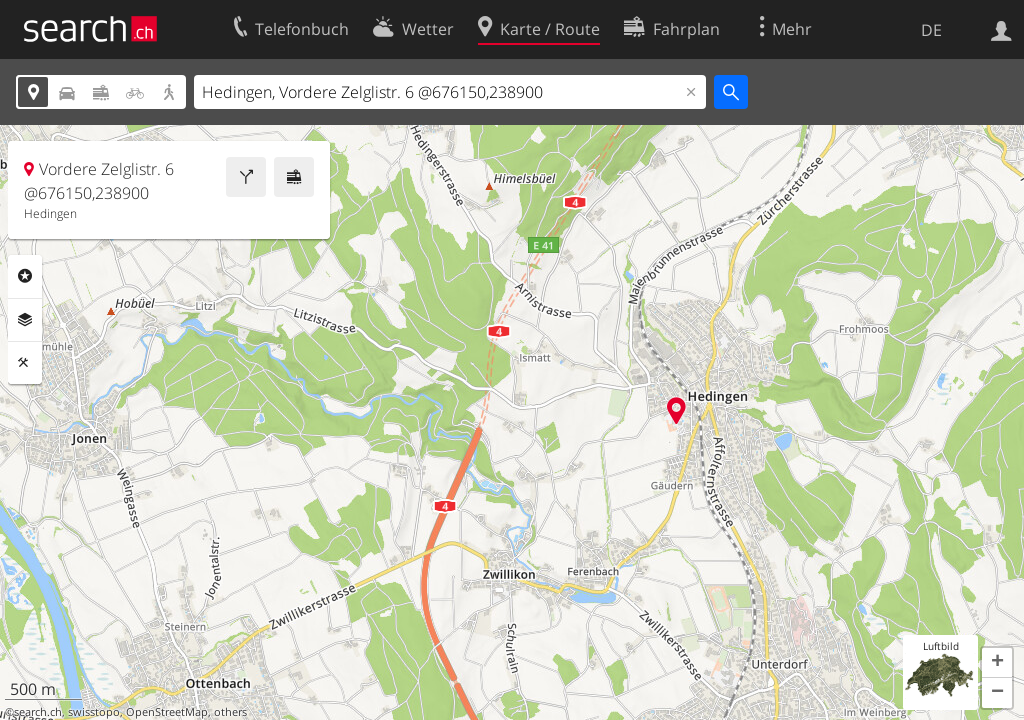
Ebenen (25, 320)
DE (931, 30)
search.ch (38, 712)
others (230, 712)
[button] (997, 663)
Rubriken (25, 276)
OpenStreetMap (167, 712)
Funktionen (25, 363)
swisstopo (94, 712)
